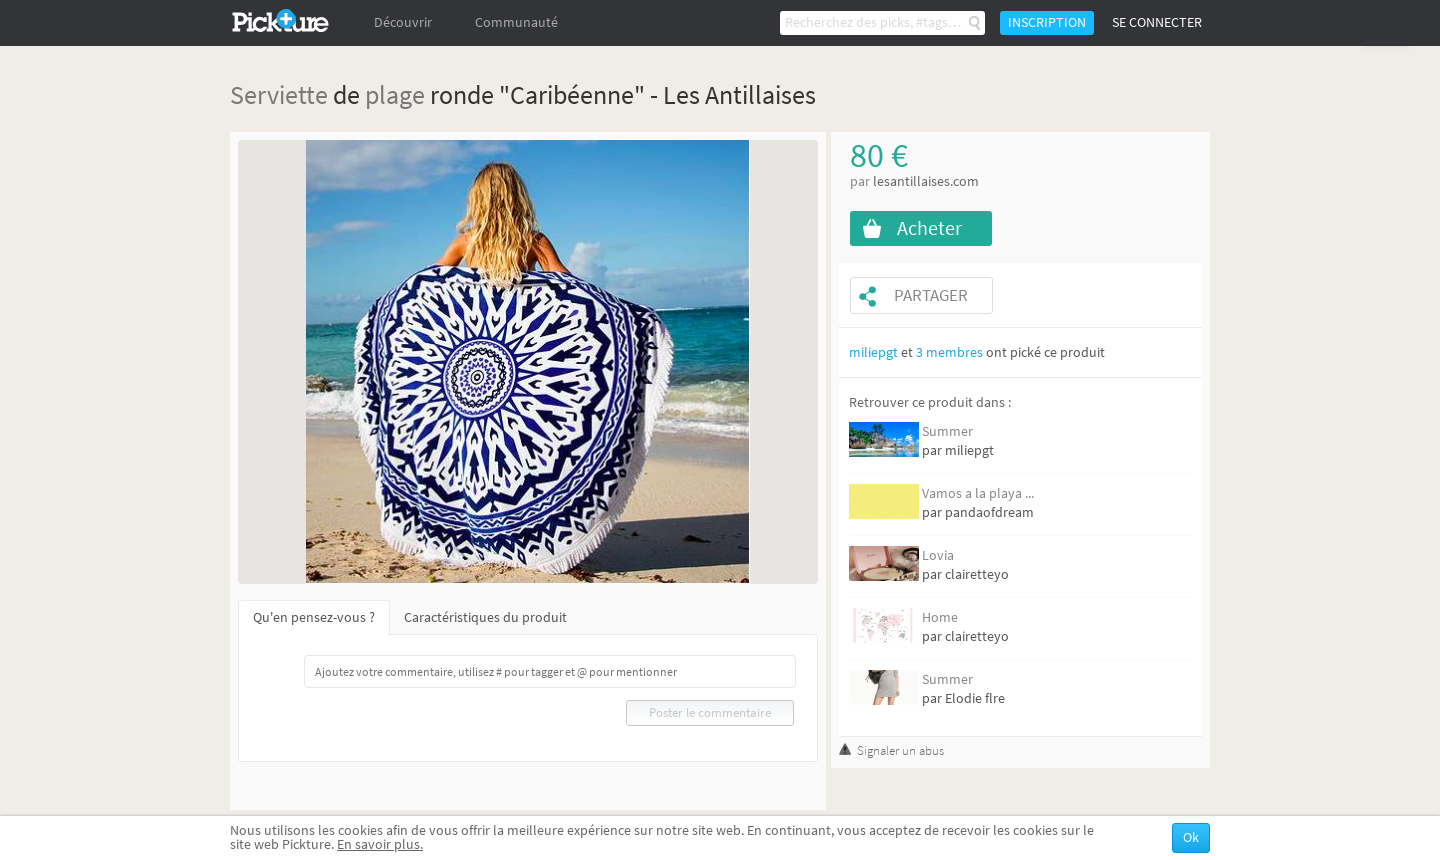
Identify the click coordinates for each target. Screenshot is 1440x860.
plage (395, 94)
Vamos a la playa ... (978, 493)
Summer (947, 431)
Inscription (1047, 22)
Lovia (938, 555)
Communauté (516, 22)
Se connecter (1157, 22)
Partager (931, 295)
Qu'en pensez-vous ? (314, 617)
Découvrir (403, 22)
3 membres (949, 352)
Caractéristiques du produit (485, 617)
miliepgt (873, 352)
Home (940, 617)
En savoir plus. (380, 844)
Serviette (279, 94)
